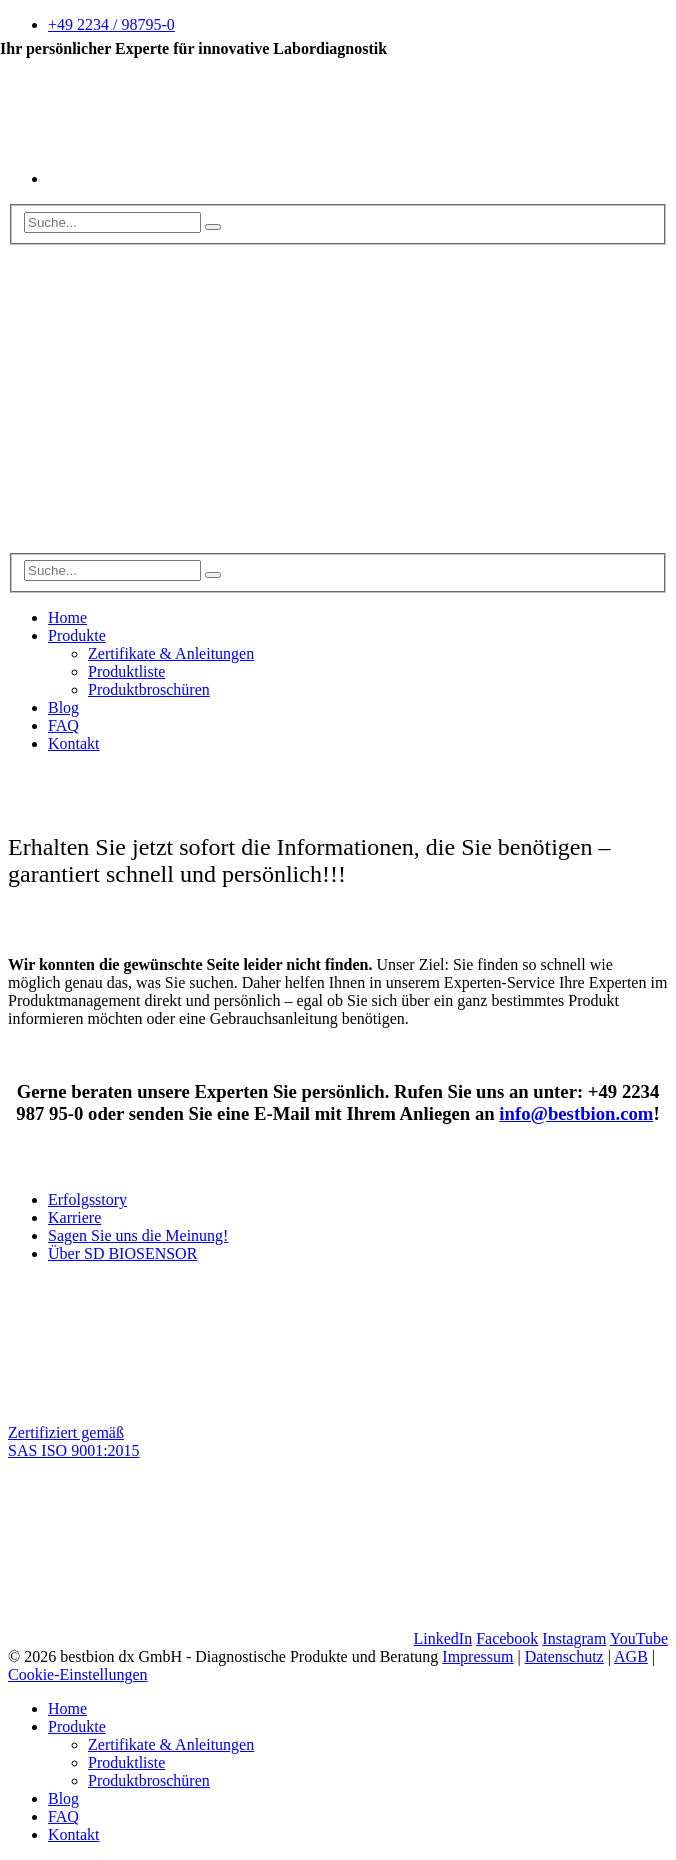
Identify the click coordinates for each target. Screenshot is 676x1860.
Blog (63, 707)
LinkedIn (442, 1638)
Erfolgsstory (87, 1199)
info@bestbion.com (576, 1113)
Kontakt (74, 743)
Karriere (74, 1217)
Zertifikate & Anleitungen (171, 653)
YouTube (639, 1638)
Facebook (507, 1638)
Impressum (477, 1656)
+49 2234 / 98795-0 (111, 24)
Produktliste (126, 671)
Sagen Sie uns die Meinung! (138, 1235)
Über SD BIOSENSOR (122, 1253)
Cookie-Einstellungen (78, 1674)
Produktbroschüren (149, 689)
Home (67, 617)
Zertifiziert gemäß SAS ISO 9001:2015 (74, 1441)
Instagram (574, 1638)
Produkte (77, 635)
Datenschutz (564, 1656)
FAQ (63, 725)
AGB (631, 1656)
